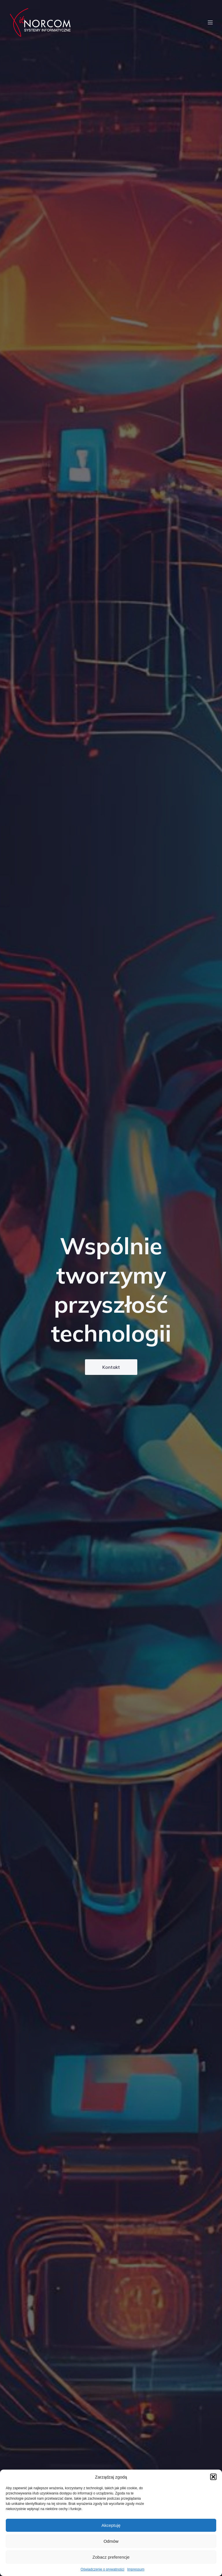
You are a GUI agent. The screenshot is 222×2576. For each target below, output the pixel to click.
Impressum (135, 2569)
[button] (213, 2477)
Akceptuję (111, 2525)
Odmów (111, 2541)
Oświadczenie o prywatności (102, 2569)
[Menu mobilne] (210, 23)
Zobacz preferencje (111, 2557)
